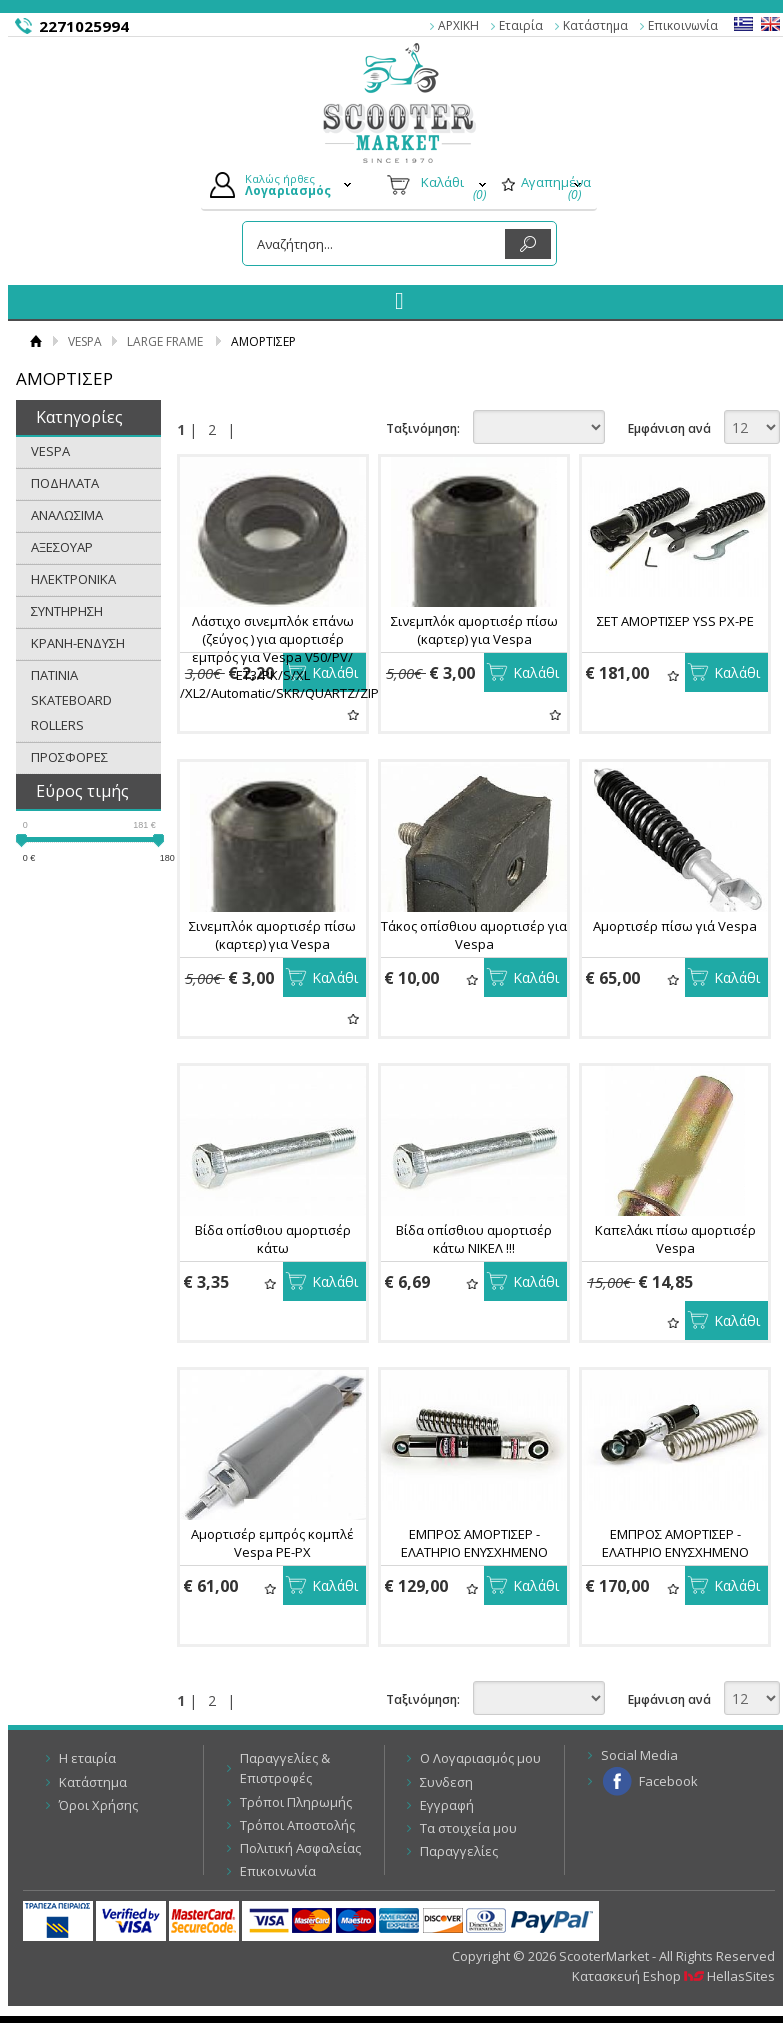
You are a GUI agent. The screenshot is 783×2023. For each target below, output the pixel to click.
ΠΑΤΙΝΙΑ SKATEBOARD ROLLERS (71, 700)
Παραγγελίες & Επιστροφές (285, 1768)
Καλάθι (335, 672)
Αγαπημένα (353, 714)
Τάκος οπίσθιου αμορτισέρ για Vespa (474, 935)
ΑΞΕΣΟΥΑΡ (62, 547)
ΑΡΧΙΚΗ (458, 25)
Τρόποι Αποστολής (297, 1825)
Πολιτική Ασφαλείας (300, 1848)
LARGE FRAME (165, 341)
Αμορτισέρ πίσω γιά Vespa (675, 926)
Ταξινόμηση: (423, 428)
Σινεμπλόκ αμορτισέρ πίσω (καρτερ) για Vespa (474, 630)
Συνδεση (446, 1782)
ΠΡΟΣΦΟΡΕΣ (69, 757)
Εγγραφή (447, 1805)
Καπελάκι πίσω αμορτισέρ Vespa (675, 1239)
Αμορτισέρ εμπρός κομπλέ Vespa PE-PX (272, 1543)
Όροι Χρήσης (98, 1805)
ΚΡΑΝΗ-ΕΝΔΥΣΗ (78, 643)
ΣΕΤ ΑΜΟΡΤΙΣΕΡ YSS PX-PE (675, 621)
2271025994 (84, 26)
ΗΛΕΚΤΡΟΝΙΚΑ (73, 579)
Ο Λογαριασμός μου (480, 1758)
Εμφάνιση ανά (669, 428)
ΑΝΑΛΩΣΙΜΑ (67, 515)
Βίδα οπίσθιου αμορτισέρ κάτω (273, 1239)
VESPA (85, 341)
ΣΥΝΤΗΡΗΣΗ (67, 611)
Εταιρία (521, 25)
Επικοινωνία (683, 25)
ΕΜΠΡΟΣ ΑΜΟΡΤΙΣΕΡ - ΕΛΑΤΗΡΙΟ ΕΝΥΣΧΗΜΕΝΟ (474, 1543)
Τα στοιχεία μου (468, 1828)
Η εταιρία (87, 1758)
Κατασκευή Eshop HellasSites (673, 1976)
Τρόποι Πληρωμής (296, 1802)
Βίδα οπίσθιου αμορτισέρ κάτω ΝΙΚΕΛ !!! (474, 1239)
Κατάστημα (595, 25)
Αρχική (35, 341)
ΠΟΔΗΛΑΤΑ (65, 483)
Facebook (668, 1781)
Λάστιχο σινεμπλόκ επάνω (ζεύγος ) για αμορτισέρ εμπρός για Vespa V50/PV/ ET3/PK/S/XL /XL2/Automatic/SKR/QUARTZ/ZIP (279, 657)
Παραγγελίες (459, 1851)
